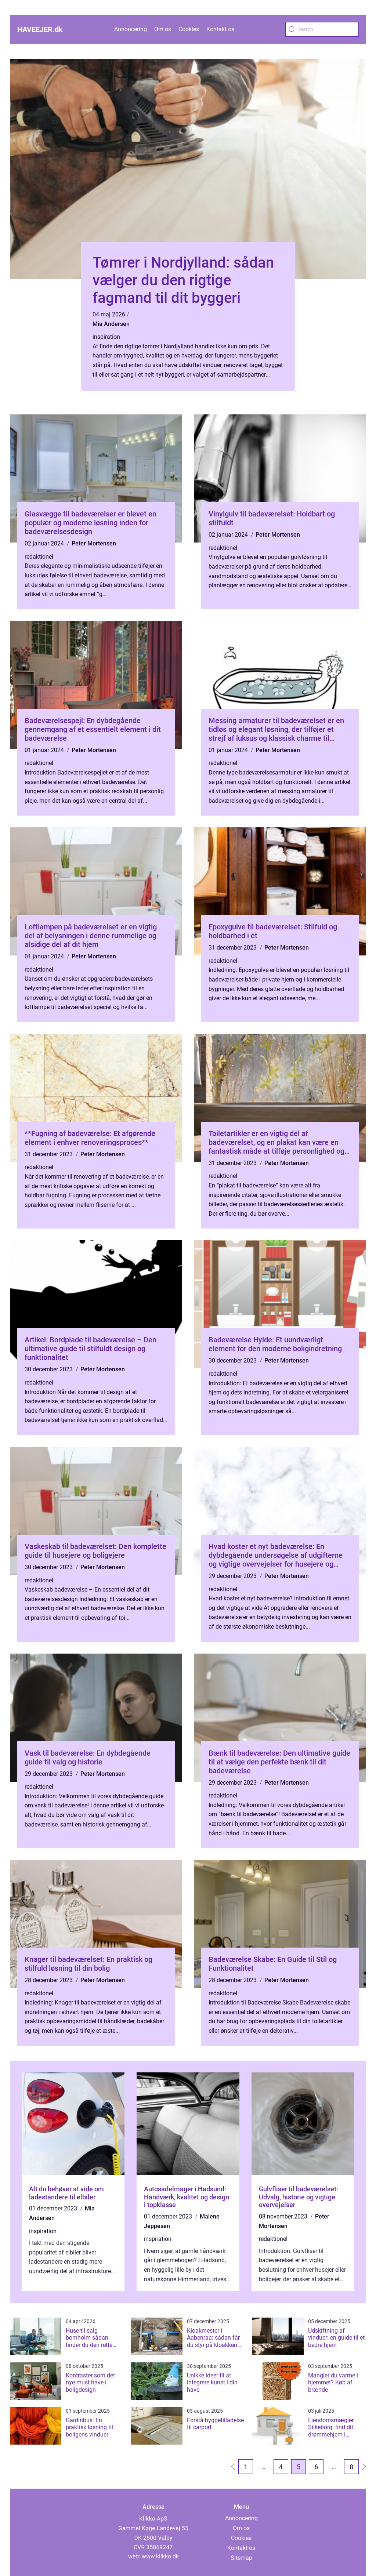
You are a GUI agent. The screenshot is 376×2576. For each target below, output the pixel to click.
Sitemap (241, 2557)
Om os (162, 29)
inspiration (106, 336)
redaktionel (39, 556)
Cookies (188, 29)
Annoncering (130, 29)
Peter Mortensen (94, 543)
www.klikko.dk (160, 2556)
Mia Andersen (111, 323)
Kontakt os (220, 29)
